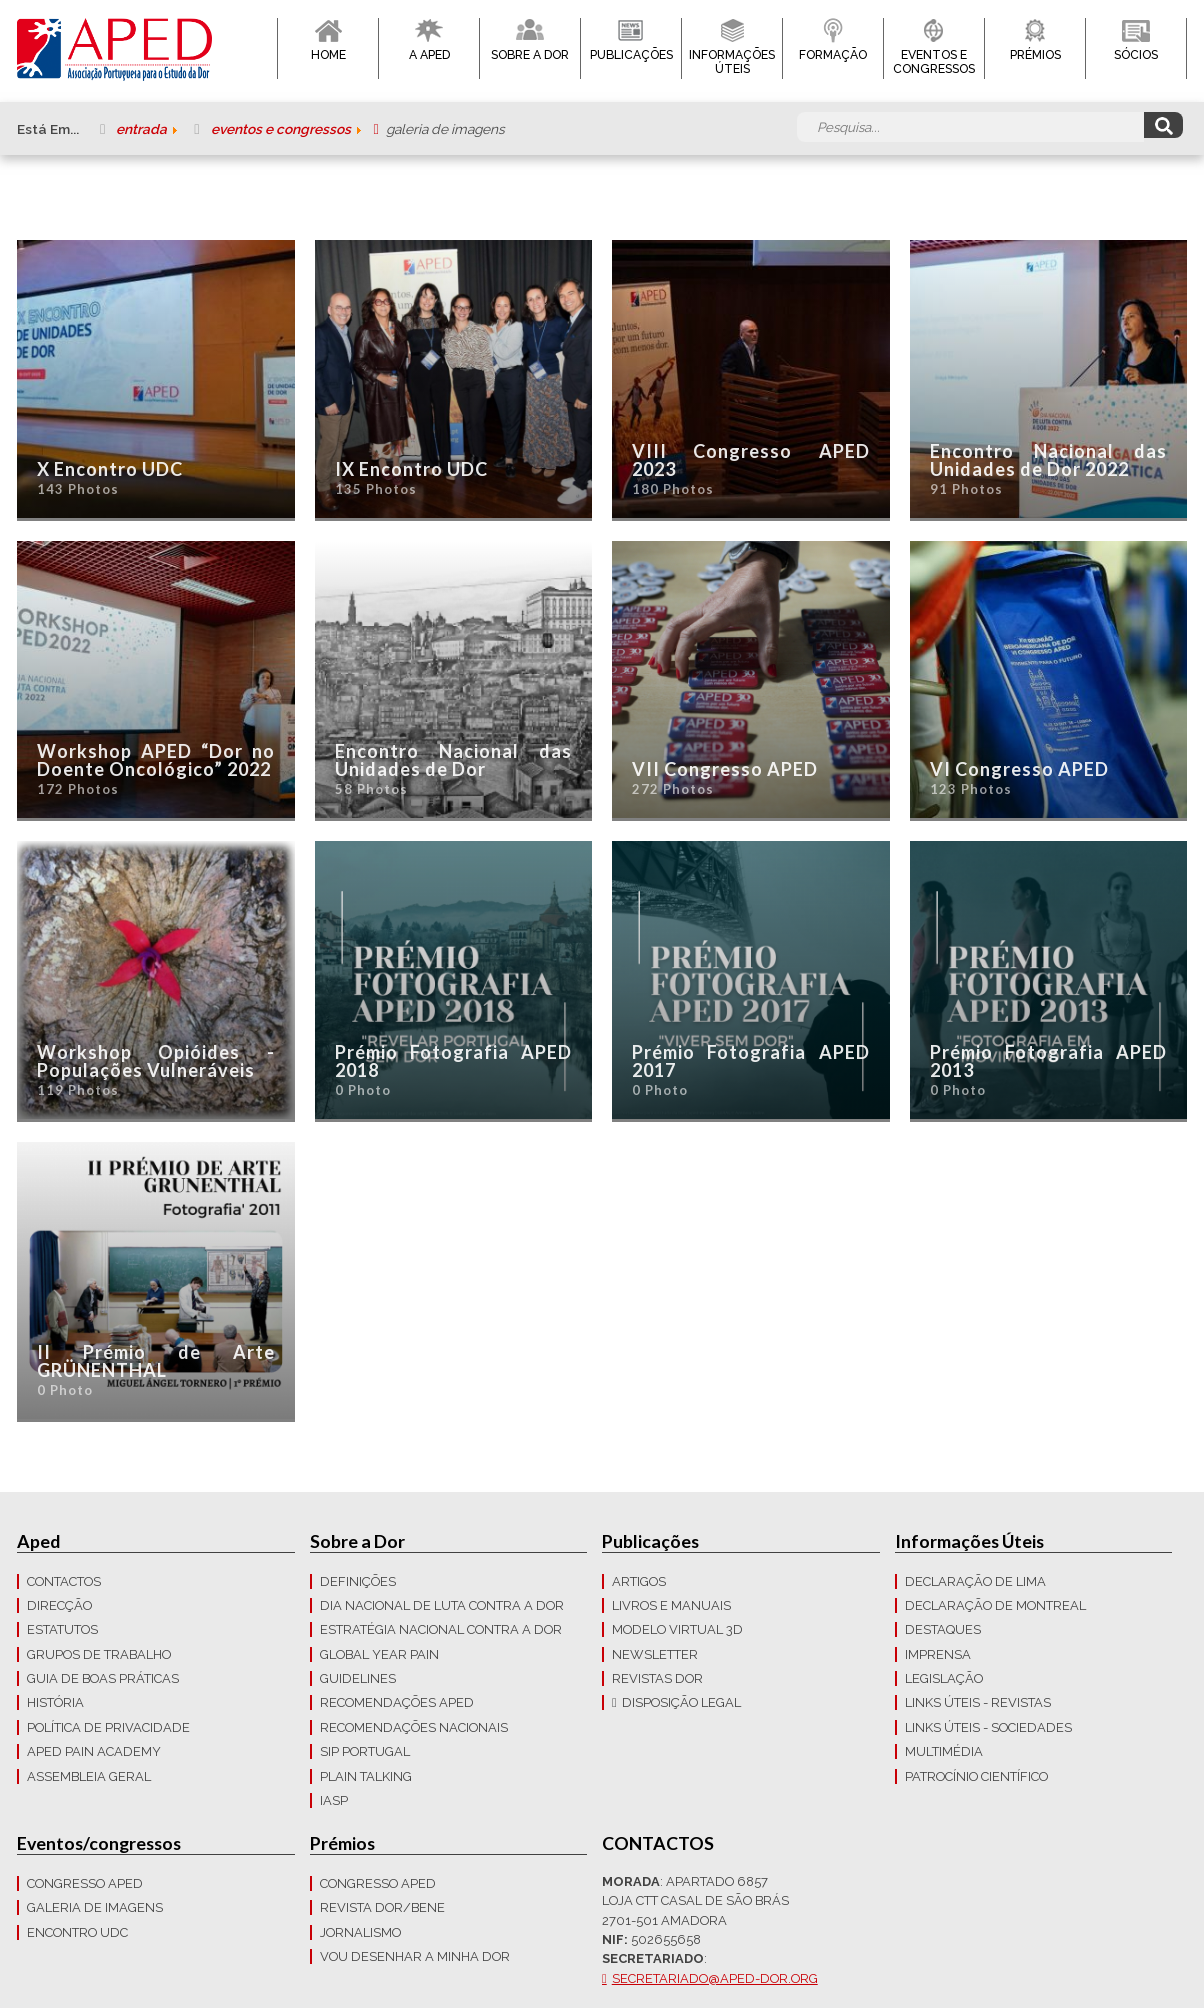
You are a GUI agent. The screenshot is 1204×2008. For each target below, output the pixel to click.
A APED (429, 55)
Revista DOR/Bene (382, 1907)
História (55, 1702)
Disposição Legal (681, 1702)
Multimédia (944, 1751)
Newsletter (655, 1654)
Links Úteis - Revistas (978, 1702)
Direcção (59, 1605)
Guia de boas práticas (103, 1678)
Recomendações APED (397, 1702)
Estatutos (62, 1629)
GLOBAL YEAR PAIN (379, 1654)
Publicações (631, 55)
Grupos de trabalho (99, 1654)
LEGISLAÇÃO (944, 1678)
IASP (334, 1800)
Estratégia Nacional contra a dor (441, 1629)
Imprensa (938, 1654)
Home (328, 55)
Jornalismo (360, 1932)
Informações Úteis (732, 62)
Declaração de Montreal (995, 1605)
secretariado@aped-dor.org (715, 1978)
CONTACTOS (64, 1581)
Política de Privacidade (108, 1727)
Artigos (639, 1581)
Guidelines (358, 1678)
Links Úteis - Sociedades (988, 1727)
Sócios (1136, 55)
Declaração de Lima (975, 1581)
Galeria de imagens (95, 1907)
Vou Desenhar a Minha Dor (415, 1956)
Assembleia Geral (89, 1776)
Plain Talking (366, 1776)
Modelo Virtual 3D (677, 1629)
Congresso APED (85, 1883)
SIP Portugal (365, 1751)
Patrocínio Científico (976, 1776)
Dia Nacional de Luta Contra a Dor (442, 1605)
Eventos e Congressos (934, 62)
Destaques (943, 1629)
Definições (358, 1581)
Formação (833, 55)
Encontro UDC (77, 1932)
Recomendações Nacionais (414, 1727)
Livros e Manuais (671, 1605)
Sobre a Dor (530, 55)
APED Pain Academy (94, 1751)
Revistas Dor (657, 1678)
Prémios (1035, 55)
